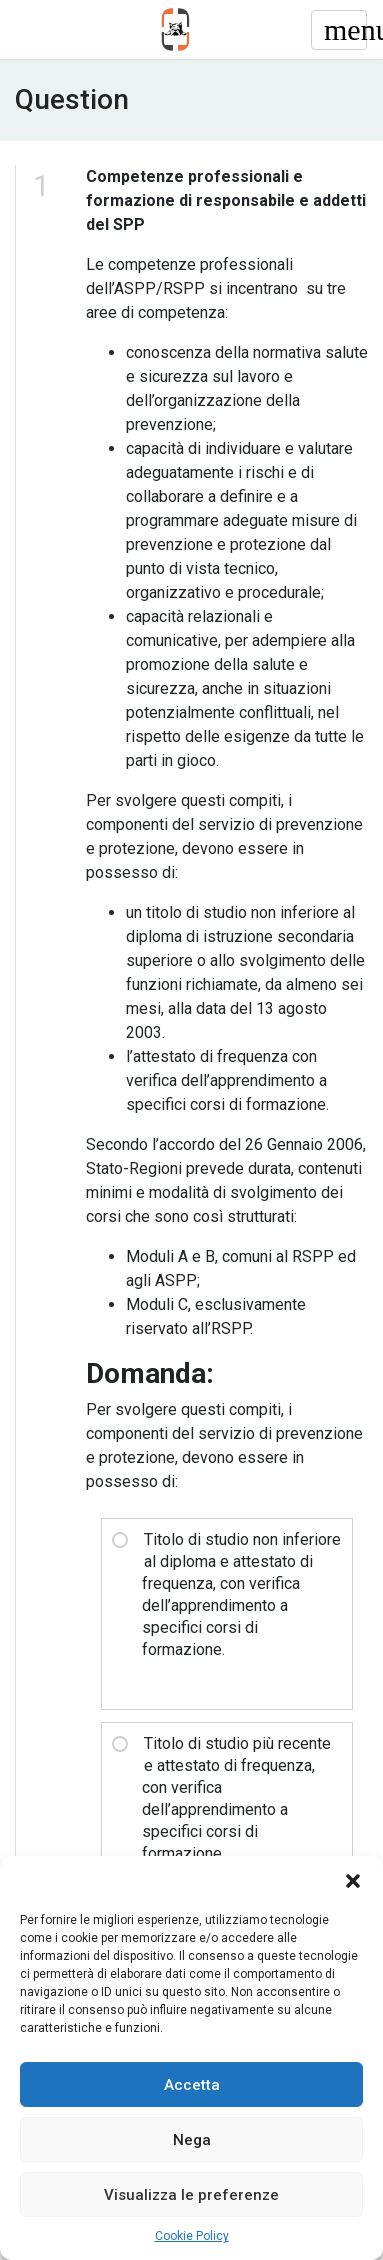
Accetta (192, 2085)
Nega (192, 2140)
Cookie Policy (192, 2236)
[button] (353, 1881)
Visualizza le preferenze (191, 2195)
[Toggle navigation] (339, 30)
